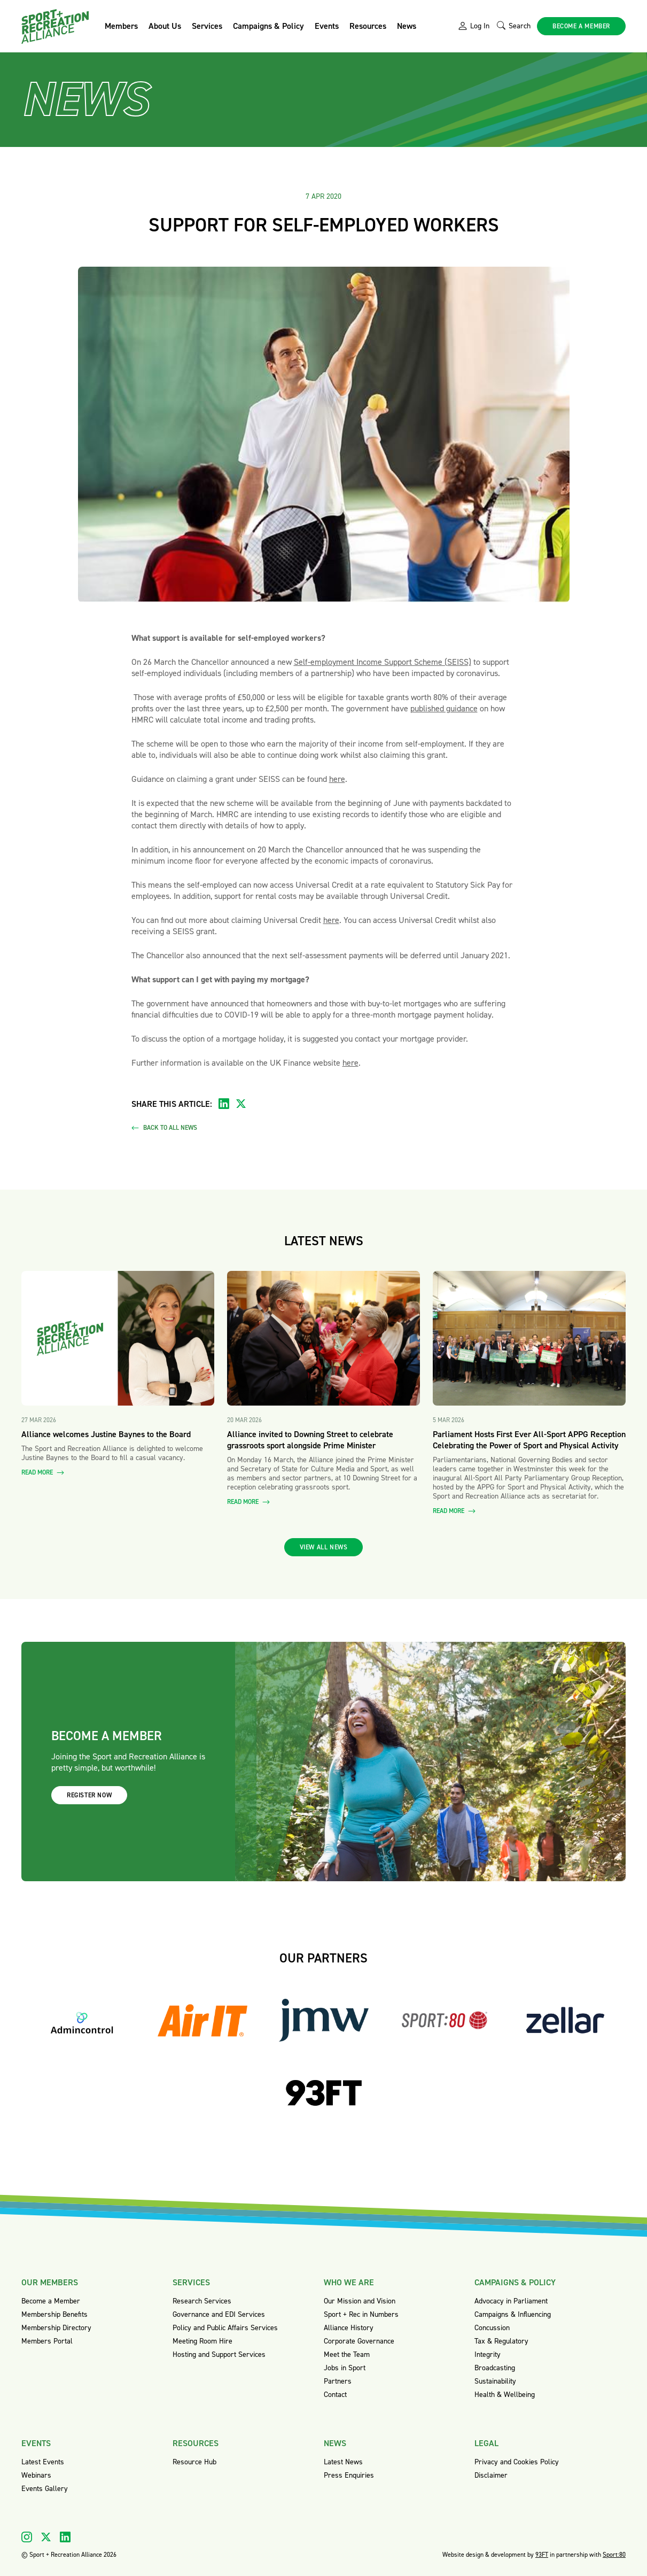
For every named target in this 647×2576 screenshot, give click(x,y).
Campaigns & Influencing (512, 2314)
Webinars (36, 2475)
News (406, 26)
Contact (335, 2394)
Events (327, 26)
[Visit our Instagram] (26, 2537)
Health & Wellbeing (504, 2394)
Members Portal (47, 2341)
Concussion (492, 2328)
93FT (541, 2554)
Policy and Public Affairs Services (225, 2328)
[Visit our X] (46, 2537)
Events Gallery (44, 2489)
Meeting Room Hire (202, 2341)
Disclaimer (491, 2475)
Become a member (581, 26)
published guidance (444, 708)
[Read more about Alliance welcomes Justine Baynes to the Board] (117, 1338)
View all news (324, 1547)
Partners (338, 2381)
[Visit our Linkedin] (65, 2537)
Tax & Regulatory (501, 2341)
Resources (367, 26)
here (337, 779)
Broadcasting (494, 2368)
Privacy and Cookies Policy (516, 2462)
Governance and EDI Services (219, 2314)
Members (121, 26)
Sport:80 (614, 2554)
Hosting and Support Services (219, 2354)
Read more (42, 1473)
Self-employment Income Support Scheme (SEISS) (382, 662)
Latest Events (42, 2462)
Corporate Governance (359, 2341)
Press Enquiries (349, 2475)
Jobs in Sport (344, 2368)
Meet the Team (347, 2354)
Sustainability (495, 2381)
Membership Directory (56, 2328)
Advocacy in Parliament (511, 2301)
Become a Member (50, 2301)
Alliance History (348, 2328)
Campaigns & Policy (268, 26)
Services (207, 26)
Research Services (202, 2301)
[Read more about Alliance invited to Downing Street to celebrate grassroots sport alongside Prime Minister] (323, 1338)
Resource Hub (194, 2462)
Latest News (343, 2462)
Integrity (487, 2354)
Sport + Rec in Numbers (361, 2314)
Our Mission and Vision (359, 2301)
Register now (89, 1795)
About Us (165, 26)
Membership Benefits (54, 2314)
